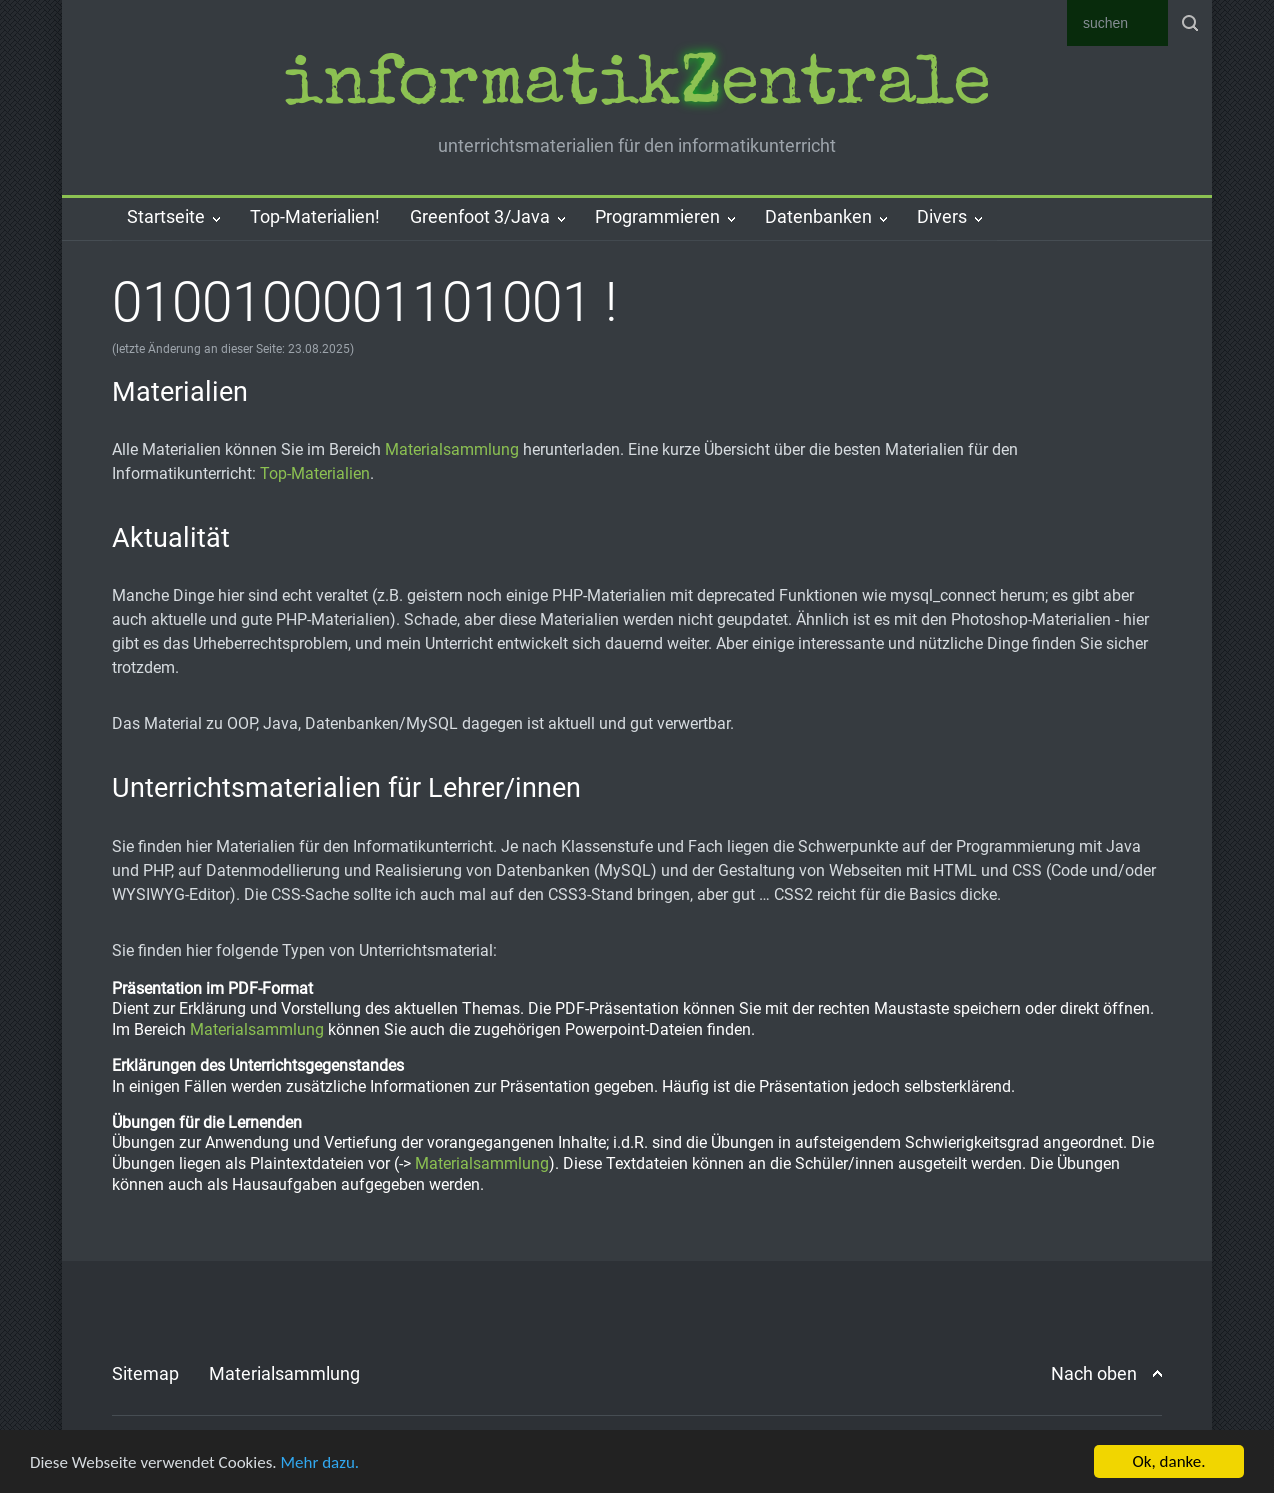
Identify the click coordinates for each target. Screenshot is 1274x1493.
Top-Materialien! (315, 216)
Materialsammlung (452, 449)
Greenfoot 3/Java (480, 216)
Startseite (166, 216)
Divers (942, 216)
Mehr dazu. (319, 1462)
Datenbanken (818, 216)
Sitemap (145, 1373)
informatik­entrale (636, 88)
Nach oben (1094, 1373)
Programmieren (657, 216)
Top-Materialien (315, 473)
